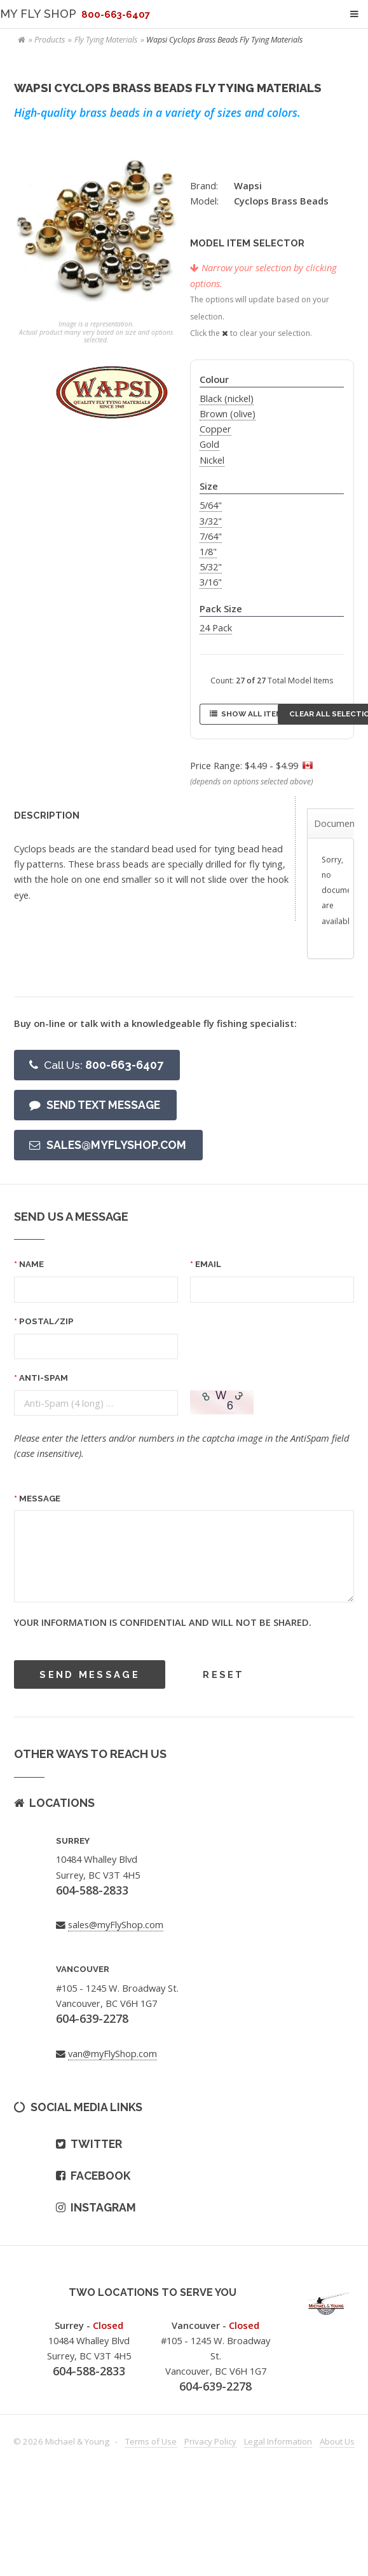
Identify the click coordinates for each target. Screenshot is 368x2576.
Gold (209, 444)
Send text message (103, 1104)
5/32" (211, 566)
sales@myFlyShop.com (115, 1924)
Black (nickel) (227, 398)
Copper (215, 428)
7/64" (211, 536)
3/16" (211, 581)
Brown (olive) (228, 413)
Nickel (212, 459)
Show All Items (254, 713)
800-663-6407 (103, 1064)
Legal (278, 2441)
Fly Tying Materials (105, 39)
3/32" (211, 520)
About (337, 2441)
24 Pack (216, 627)
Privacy (210, 2441)
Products (49, 39)
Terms (151, 2441)
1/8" (208, 551)
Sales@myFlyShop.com (116, 1144)
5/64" (211, 505)
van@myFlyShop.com (112, 2053)
